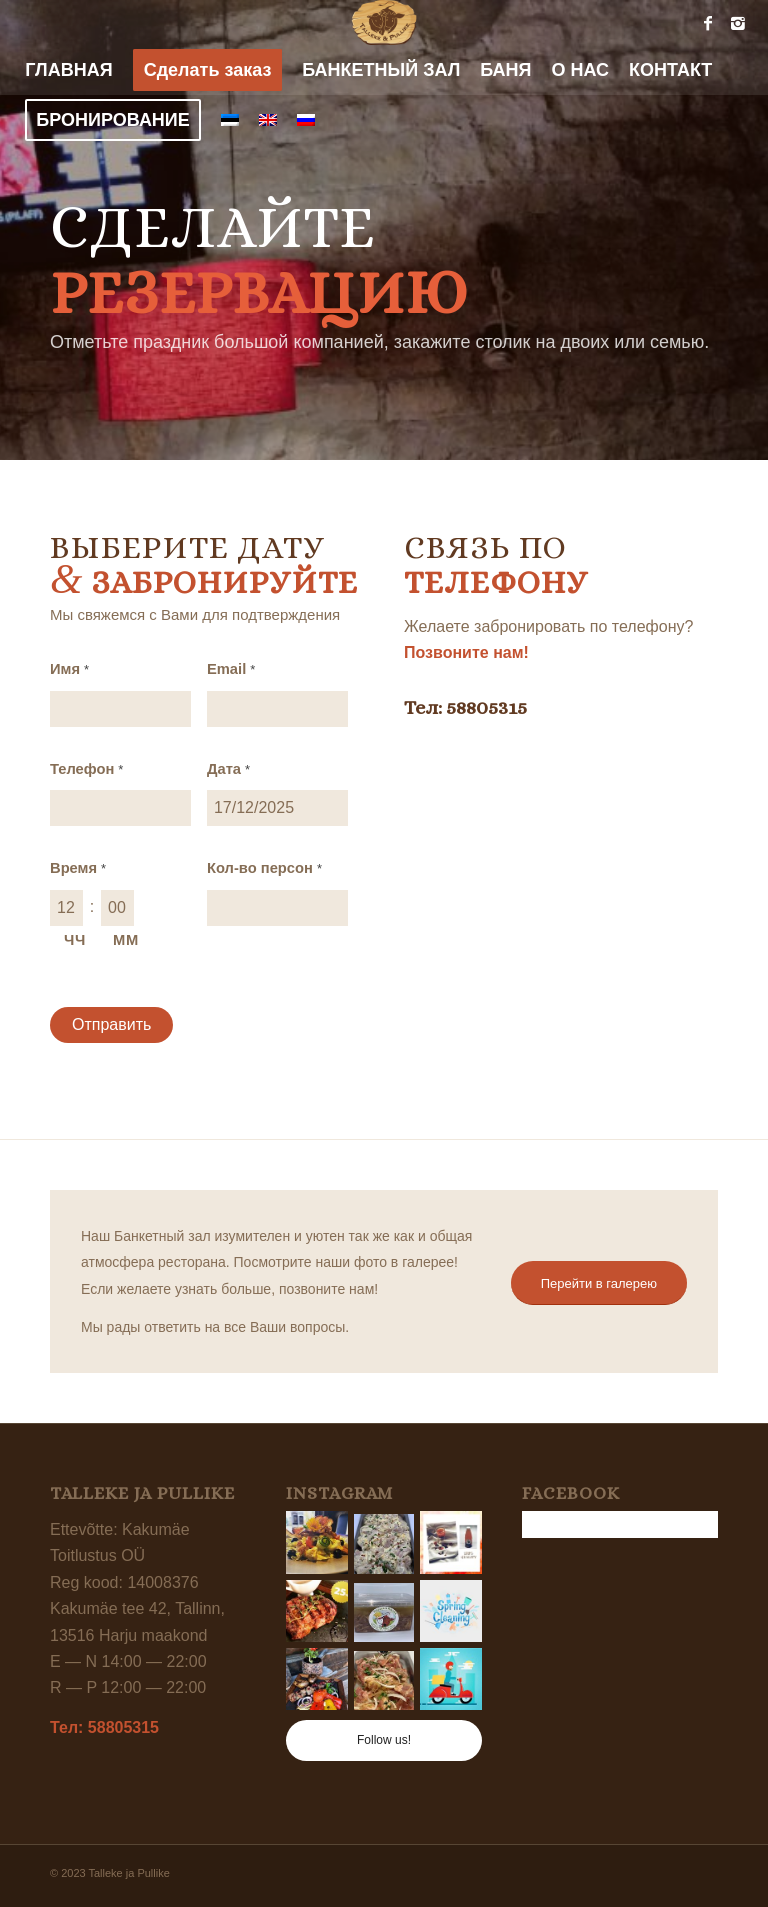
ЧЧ (75, 940)
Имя (69, 669)
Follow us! (384, 1740)
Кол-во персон (264, 868)
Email (231, 669)
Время (78, 868)
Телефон (86, 769)
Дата (228, 769)
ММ (126, 940)
